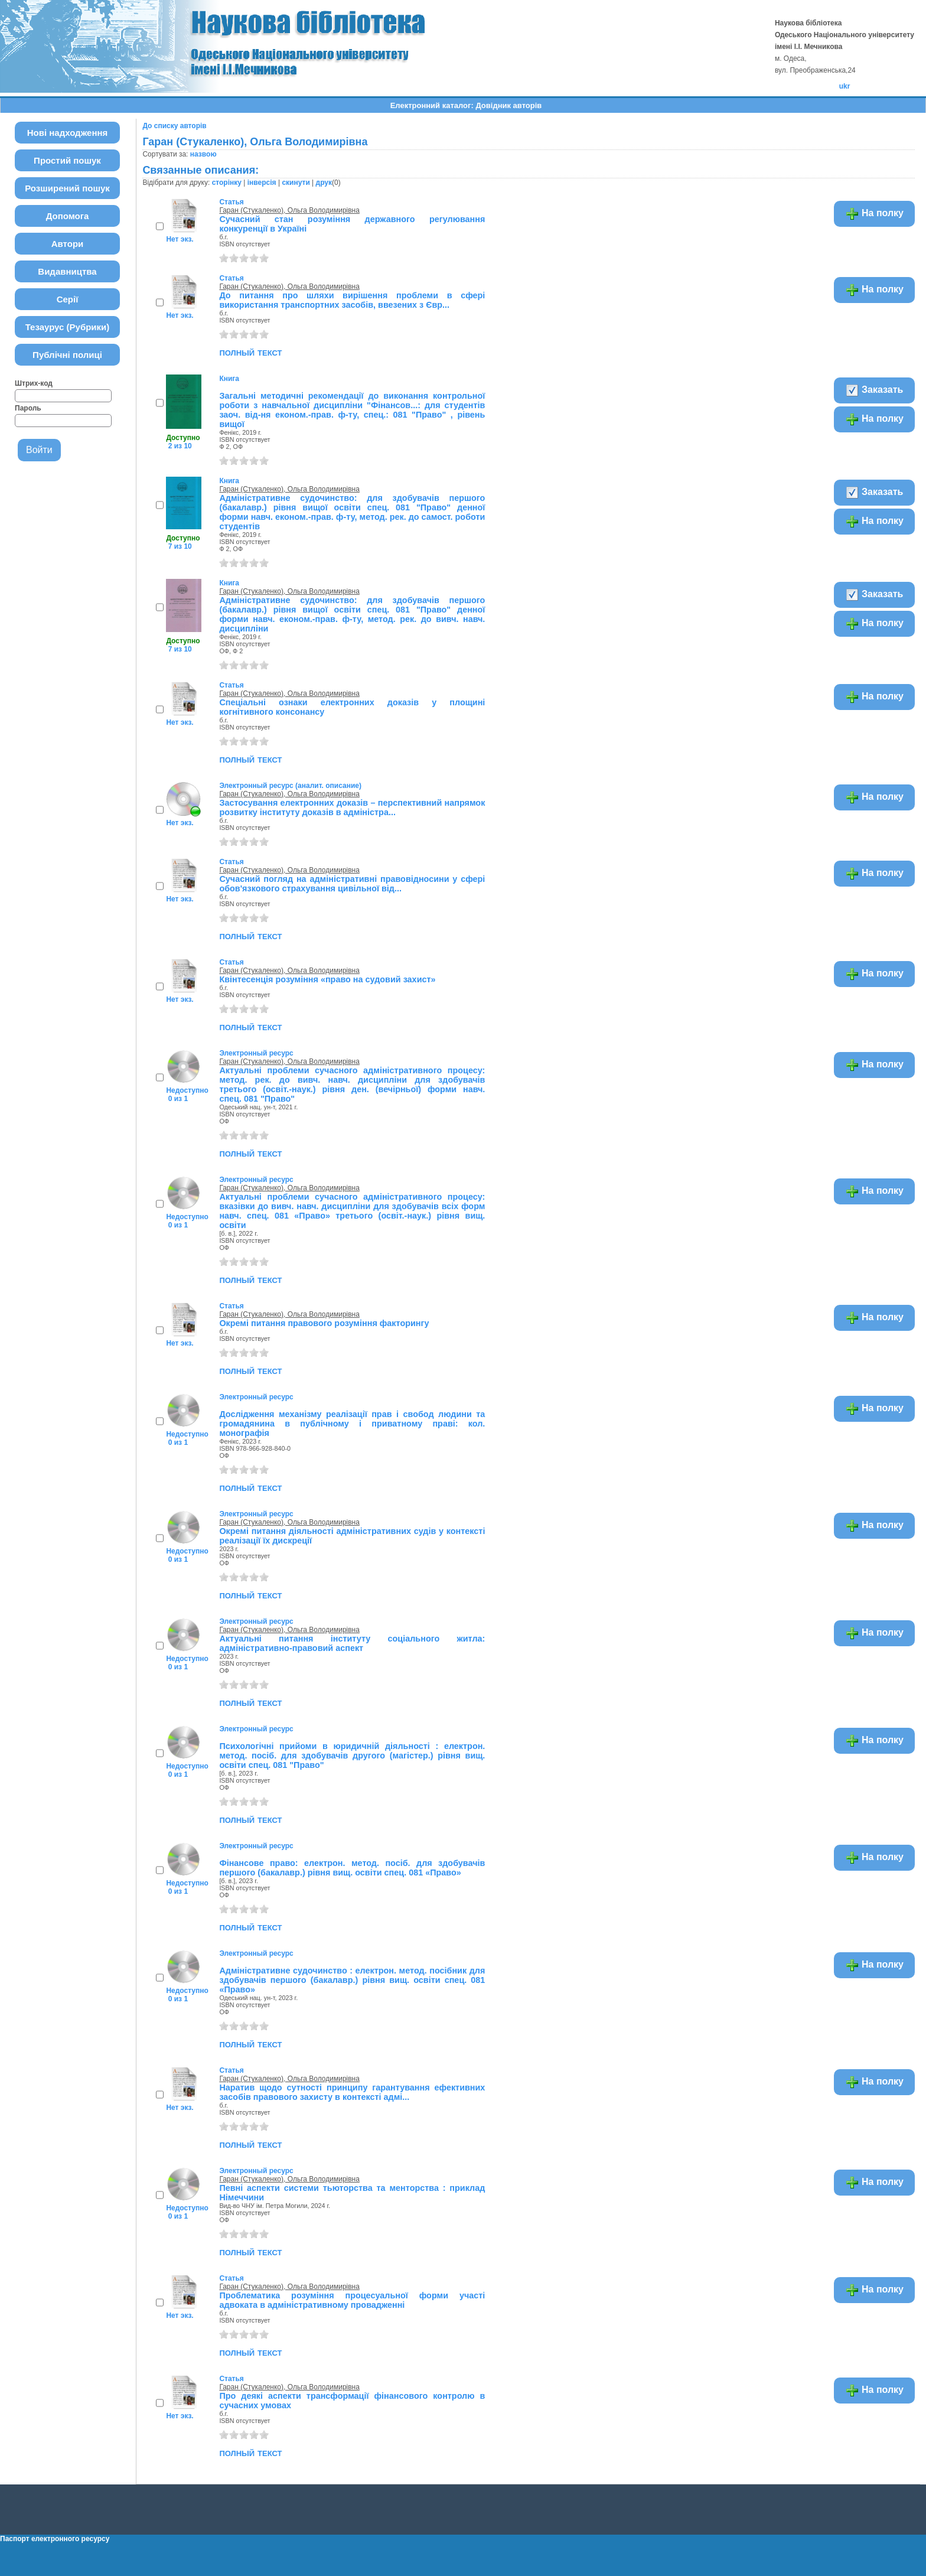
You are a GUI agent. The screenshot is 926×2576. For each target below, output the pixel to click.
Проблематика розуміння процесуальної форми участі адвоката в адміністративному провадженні (352, 2300)
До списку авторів (174, 126)
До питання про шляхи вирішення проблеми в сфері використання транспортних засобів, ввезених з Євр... (352, 300)
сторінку (227, 182)
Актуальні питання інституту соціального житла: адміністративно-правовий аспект (352, 1643)
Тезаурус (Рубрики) (67, 327)
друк (324, 182)
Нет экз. (179, 239)
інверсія (261, 182)
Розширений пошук (67, 188)
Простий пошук (67, 160)
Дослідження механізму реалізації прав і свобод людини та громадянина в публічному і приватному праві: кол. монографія (352, 1423)
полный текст (250, 352)
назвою (203, 154)
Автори (67, 244)
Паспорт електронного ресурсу (54, 2539)
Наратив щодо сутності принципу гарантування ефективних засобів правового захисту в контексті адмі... (352, 2092)
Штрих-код (34, 383)
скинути (295, 182)
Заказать (874, 390)
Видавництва (67, 271)
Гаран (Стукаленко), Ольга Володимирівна (289, 210)
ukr (844, 86)
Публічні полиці (67, 355)
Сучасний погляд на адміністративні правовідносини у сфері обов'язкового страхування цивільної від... (352, 883)
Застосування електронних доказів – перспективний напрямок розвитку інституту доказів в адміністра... (352, 807)
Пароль (28, 408)
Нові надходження (67, 133)
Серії (68, 299)
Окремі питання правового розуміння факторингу (324, 1323)
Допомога (67, 216)
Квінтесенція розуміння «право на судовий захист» (327, 979)
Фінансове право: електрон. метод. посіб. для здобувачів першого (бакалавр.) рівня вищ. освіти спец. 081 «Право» (352, 1867)
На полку (874, 214)
